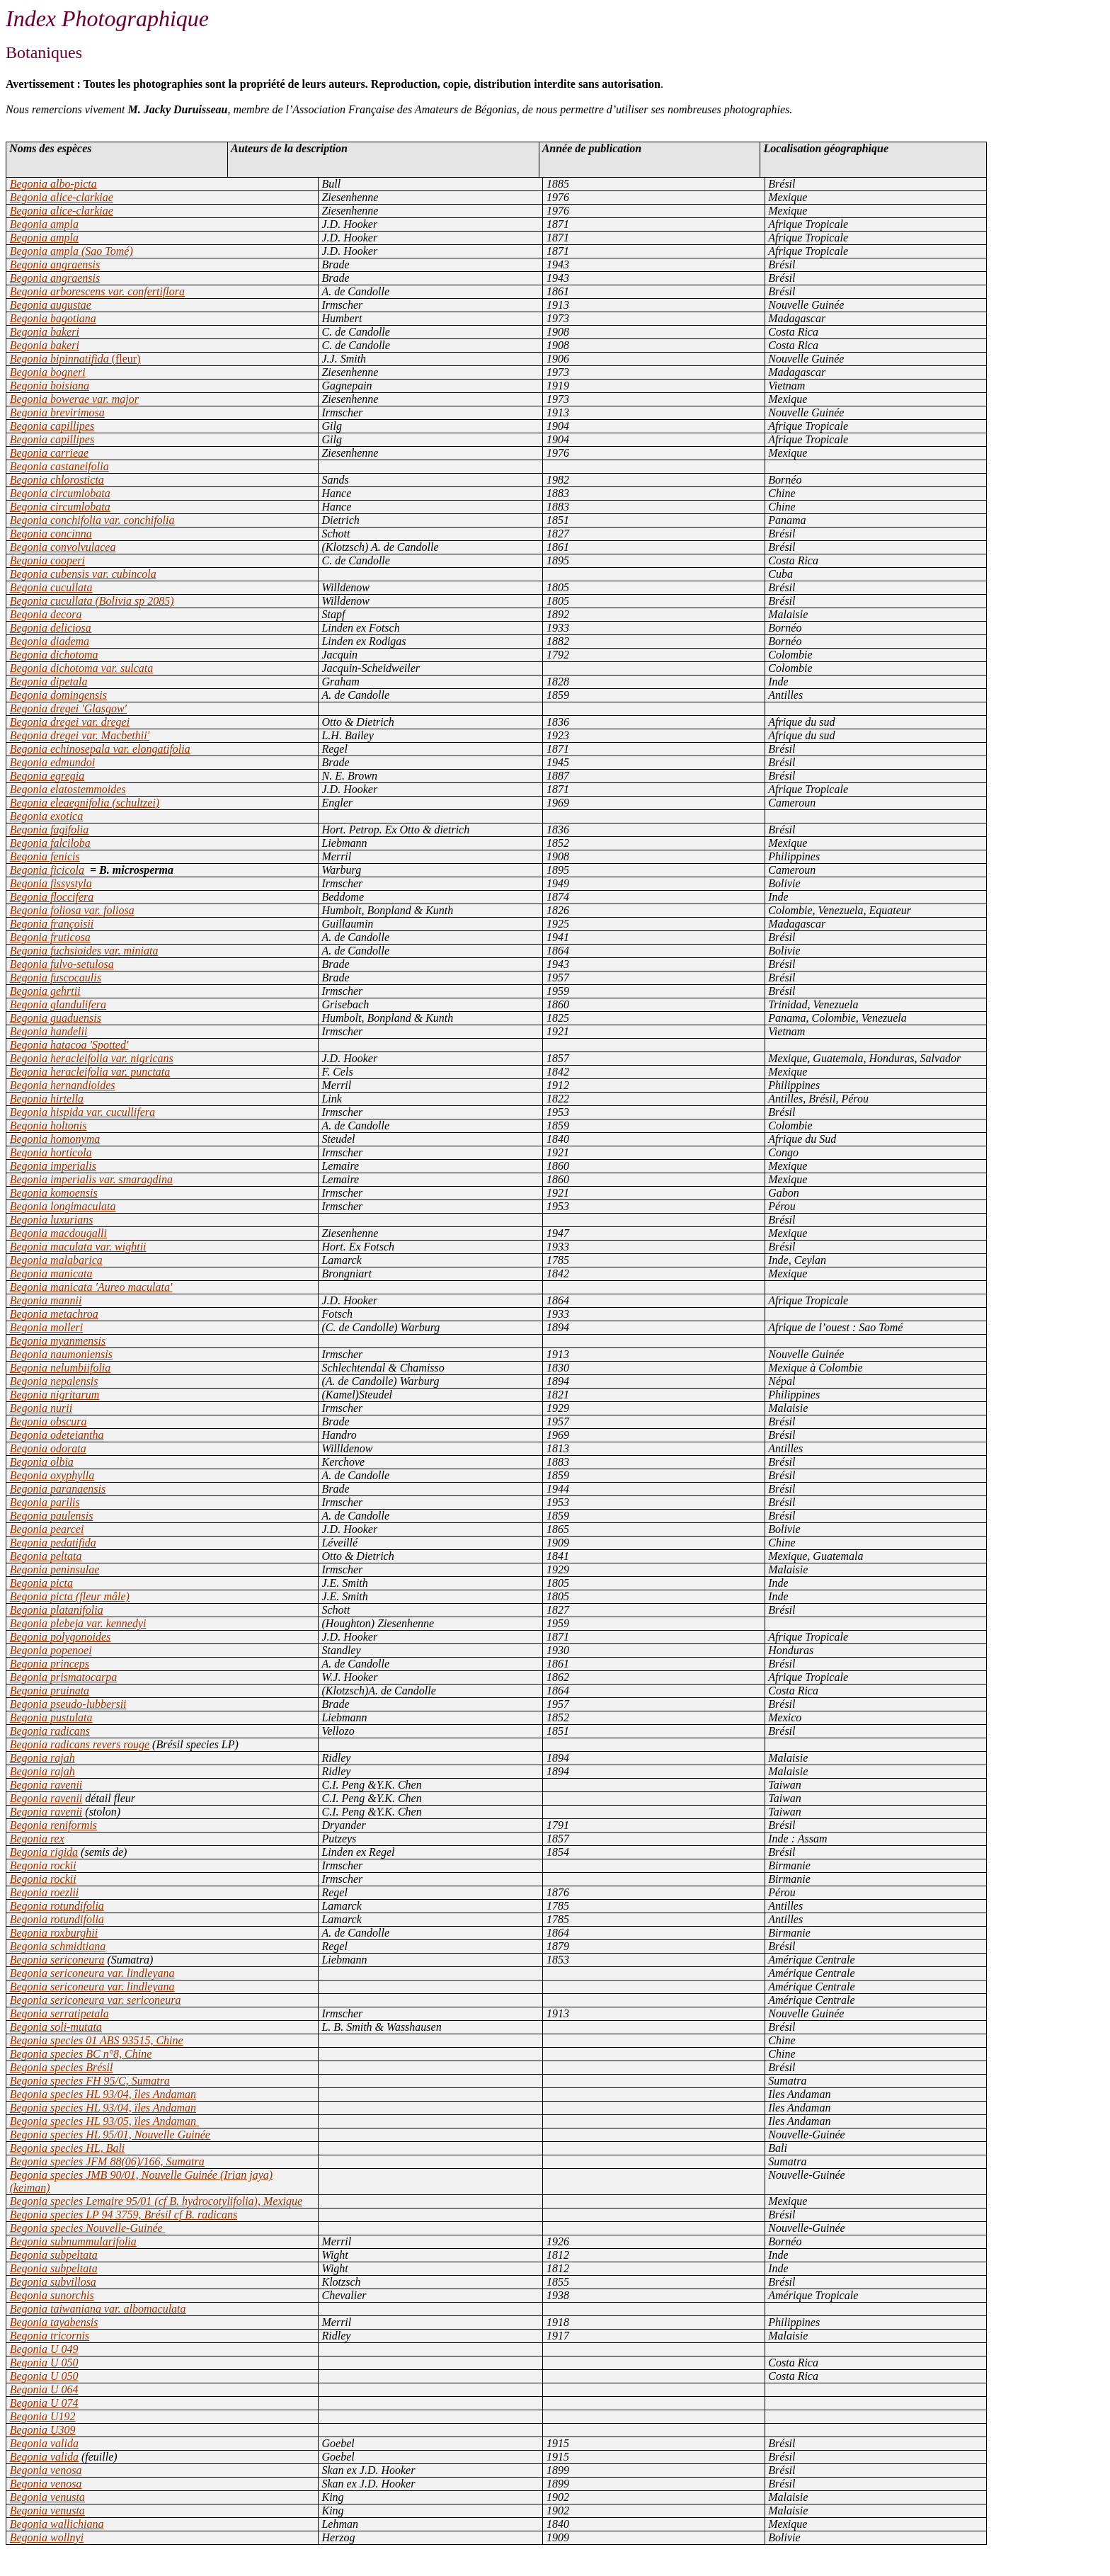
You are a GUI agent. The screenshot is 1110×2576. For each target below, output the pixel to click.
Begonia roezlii (44, 1892)
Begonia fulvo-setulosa (62, 964)
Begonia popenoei (51, 1650)
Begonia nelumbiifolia (60, 1368)
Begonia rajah (42, 1758)
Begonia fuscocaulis (55, 977)
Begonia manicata (51, 1273)
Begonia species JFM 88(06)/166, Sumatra (107, 2161)
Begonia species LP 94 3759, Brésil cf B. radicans (123, 2215)
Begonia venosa (46, 2470)
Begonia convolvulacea (63, 547)
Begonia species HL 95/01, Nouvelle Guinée (110, 2134)
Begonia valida (44, 2443)
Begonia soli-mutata (56, 2027)
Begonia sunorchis (52, 2295)
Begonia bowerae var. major (74, 399)
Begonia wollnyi (47, 2537)
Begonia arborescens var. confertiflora (97, 291)
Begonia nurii (41, 1408)
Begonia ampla (44, 224)
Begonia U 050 (44, 2362)
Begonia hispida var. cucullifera (82, 1112)
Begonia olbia (42, 1462)
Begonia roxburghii (54, 1933)
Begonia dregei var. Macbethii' (79, 735)
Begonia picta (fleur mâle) (70, 1596)
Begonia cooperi (47, 560)
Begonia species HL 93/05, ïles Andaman (104, 2121)
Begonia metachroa (54, 1314)
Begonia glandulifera (58, 1004)
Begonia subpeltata (54, 2255)
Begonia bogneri (48, 372)
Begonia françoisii (52, 924)
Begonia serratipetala (59, 2013)
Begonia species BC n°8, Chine (81, 2054)
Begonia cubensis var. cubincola (83, 574)
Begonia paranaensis (58, 1489)
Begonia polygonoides (60, 1637)
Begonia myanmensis (58, 1341)
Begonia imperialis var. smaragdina (91, 1179)
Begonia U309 (43, 2430)
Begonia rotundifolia (57, 1906)
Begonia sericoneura (57, 1960)
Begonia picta (41, 1583)
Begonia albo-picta (53, 184)
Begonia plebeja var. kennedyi (78, 1623)
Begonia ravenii (46, 1785)
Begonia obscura (48, 1421)
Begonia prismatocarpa (64, 1677)
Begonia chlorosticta (57, 480)
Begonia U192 (43, 2416)
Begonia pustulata (51, 1717)
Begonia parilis (45, 1502)
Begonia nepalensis (54, 1381)
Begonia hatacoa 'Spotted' (69, 1045)
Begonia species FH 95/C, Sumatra (90, 2081)
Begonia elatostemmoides (68, 789)
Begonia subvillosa (53, 2282)
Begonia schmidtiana (58, 1946)
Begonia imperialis (53, 1166)
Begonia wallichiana (57, 2524)
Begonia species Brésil (61, 2067)
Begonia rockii (43, 1865)
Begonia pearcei (47, 1529)
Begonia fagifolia (49, 829)
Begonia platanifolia (56, 1610)
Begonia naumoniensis (61, 1354)
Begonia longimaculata (63, 1206)
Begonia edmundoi (52, 762)
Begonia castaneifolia (59, 466)
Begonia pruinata (49, 1691)
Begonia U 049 (44, 2349)
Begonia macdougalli (58, 1233)
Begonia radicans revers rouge (79, 1744)
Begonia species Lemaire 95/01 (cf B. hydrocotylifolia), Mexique (156, 2201)
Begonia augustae (50, 305)
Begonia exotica (47, 816)
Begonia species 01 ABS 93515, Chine (96, 2040)
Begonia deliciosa (50, 628)
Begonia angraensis (55, 264)
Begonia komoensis (54, 1193)
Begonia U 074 (44, 2403)
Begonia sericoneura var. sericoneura (95, 2000)
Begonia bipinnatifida (75, 359)
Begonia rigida (44, 1852)
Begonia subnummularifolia (73, 2241)
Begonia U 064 (44, 2389)
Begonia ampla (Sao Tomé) (71, 251)
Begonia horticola (51, 1152)
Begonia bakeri (44, 332)
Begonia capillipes (52, 426)
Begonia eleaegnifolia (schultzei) (85, 803)
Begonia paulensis (51, 1516)
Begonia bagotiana (53, 318)
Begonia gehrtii (45, 991)
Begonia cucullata (51, 587)
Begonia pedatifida (53, 1543)
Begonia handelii (49, 1031)
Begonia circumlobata (60, 493)
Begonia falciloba (50, 843)
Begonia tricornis (49, 2336)
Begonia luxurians (51, 1220)
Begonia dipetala (49, 682)
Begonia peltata (46, 1556)
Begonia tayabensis (54, 2322)
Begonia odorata (48, 1448)
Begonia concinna (51, 534)
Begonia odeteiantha (57, 1435)
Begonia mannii (46, 1300)
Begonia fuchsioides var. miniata (84, 951)
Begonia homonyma (55, 1139)
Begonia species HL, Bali (67, 2148)
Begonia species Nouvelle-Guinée (88, 2228)
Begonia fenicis (45, 856)
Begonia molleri (47, 1327)
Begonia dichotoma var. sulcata (82, 668)
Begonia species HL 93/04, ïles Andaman (103, 2108)
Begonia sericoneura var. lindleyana (92, 1973)
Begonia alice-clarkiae (61, 197)
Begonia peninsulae (55, 1569)
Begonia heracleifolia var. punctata (90, 1072)
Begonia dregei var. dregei (70, 722)
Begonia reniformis (53, 1825)
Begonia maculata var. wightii (78, 1247)
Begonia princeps (49, 1664)
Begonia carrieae (49, 453)
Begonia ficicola (47, 870)
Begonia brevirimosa (57, 412)
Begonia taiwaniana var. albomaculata (98, 2309)
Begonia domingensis (58, 695)
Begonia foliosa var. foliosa (72, 910)
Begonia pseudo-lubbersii (68, 1704)
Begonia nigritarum (55, 1395)
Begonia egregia (47, 776)
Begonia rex (37, 1839)
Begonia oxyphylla (52, 1475)
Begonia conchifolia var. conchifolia (92, 520)
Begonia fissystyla (51, 883)
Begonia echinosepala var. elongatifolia (100, 749)
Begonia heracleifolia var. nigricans (91, 1058)
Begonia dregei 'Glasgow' (68, 708)
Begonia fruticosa (50, 937)
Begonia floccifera (52, 897)
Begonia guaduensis (55, 1018)
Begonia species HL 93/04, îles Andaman (103, 2094)
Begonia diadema (49, 641)
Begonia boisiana (49, 386)
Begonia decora (46, 614)
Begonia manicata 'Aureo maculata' (91, 1287)
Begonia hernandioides (62, 1085)
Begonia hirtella (47, 1099)
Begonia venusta (47, 2497)
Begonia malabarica (56, 1260)
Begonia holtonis (48, 1125)
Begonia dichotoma (54, 655)
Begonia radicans (50, 1731)
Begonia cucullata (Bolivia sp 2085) (92, 601)
